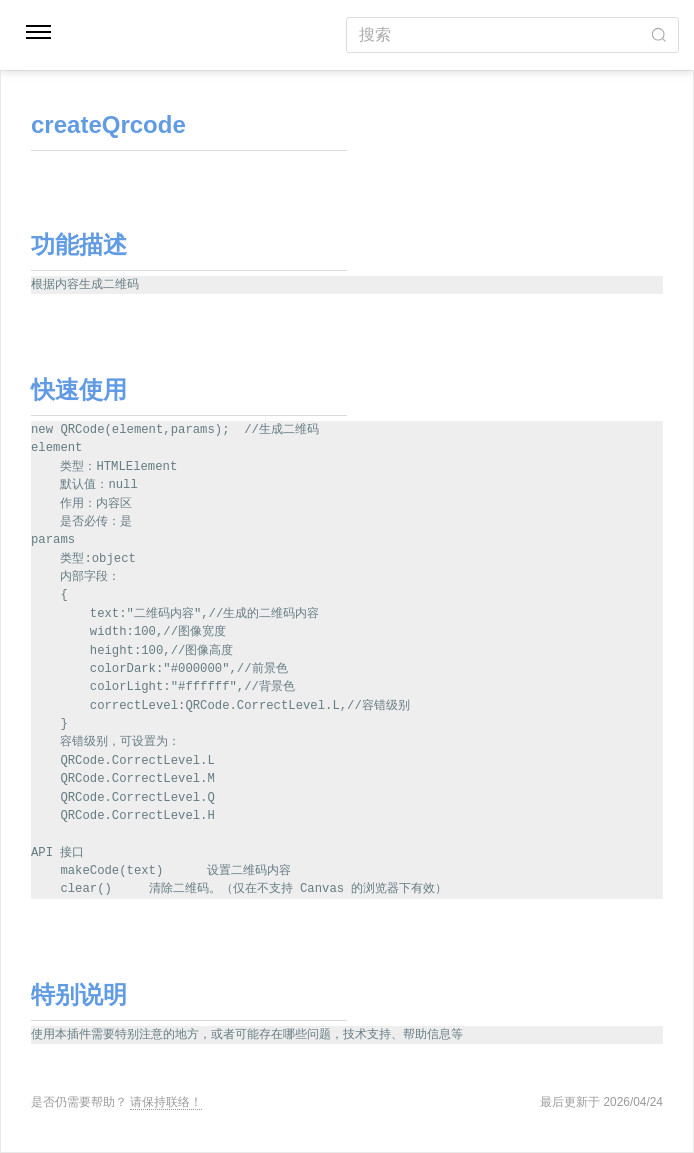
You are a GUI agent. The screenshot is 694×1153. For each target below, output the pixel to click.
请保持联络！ (166, 1102)
